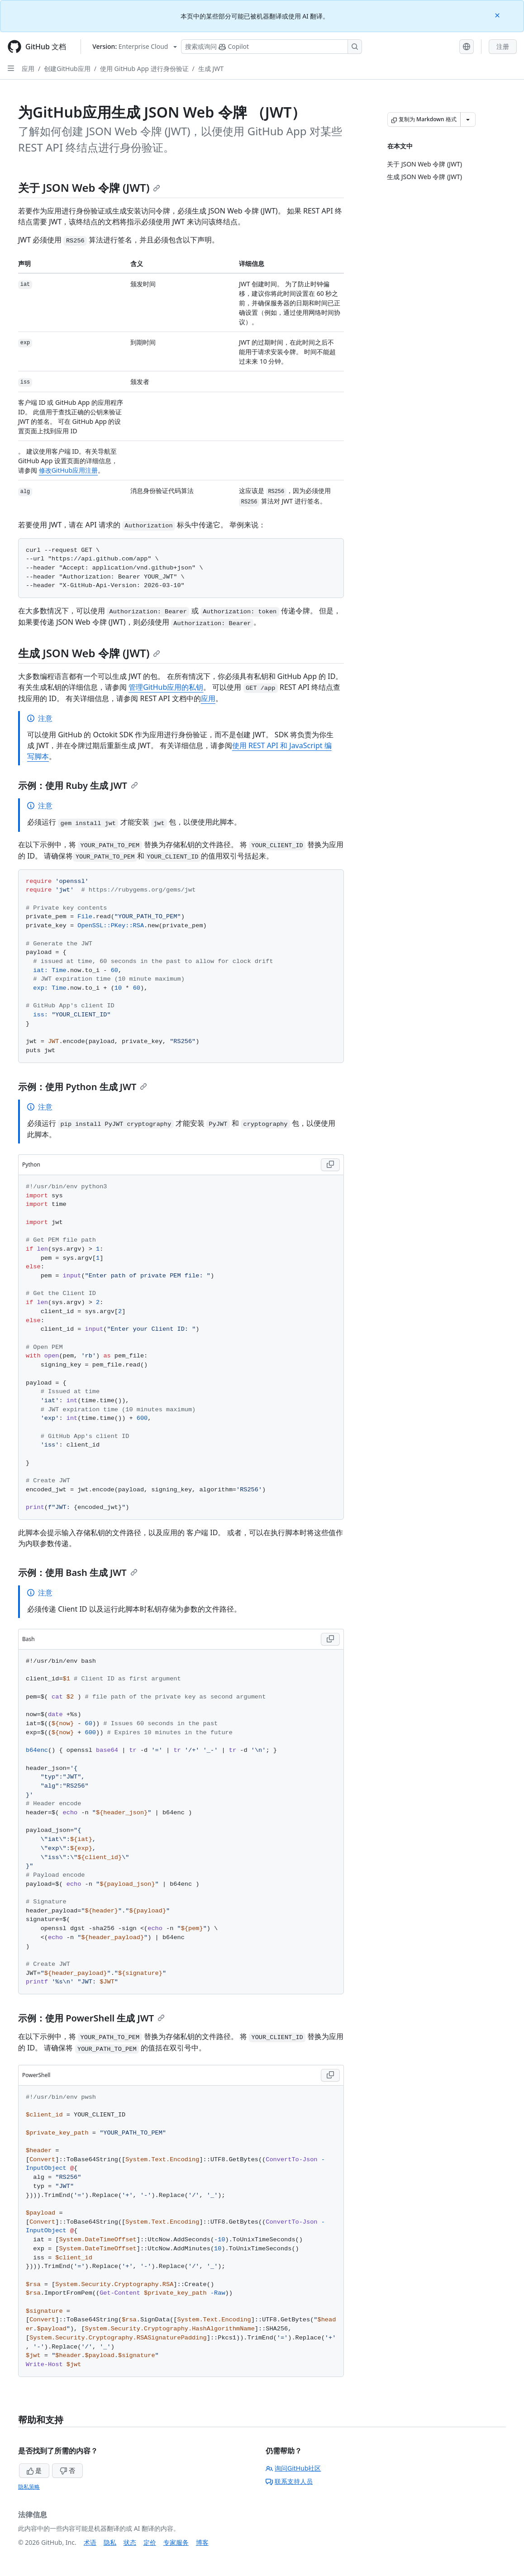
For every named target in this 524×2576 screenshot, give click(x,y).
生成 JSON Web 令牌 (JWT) (89, 652)
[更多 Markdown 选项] (468, 119)
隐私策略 (29, 2487)
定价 (149, 2542)
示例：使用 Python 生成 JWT (82, 1087)
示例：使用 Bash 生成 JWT (78, 1572)
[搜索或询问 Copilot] (271, 46)
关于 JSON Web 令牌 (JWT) (89, 187)
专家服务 (176, 2542)
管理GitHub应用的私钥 (166, 687)
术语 (90, 2542)
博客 (202, 2542)
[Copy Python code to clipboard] (330, 1164)
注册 (502, 46)
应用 (28, 68)
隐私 (110, 2542)
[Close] (498, 14)
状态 (130, 2542)
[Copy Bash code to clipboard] (330, 1639)
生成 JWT (211, 68)
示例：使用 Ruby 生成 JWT (78, 785)
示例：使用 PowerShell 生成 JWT (91, 2018)
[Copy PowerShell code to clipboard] (330, 2075)
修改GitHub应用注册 (68, 470)
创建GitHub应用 (67, 68)
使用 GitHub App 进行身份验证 (144, 68)
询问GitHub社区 (293, 2468)
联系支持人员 (289, 2481)
